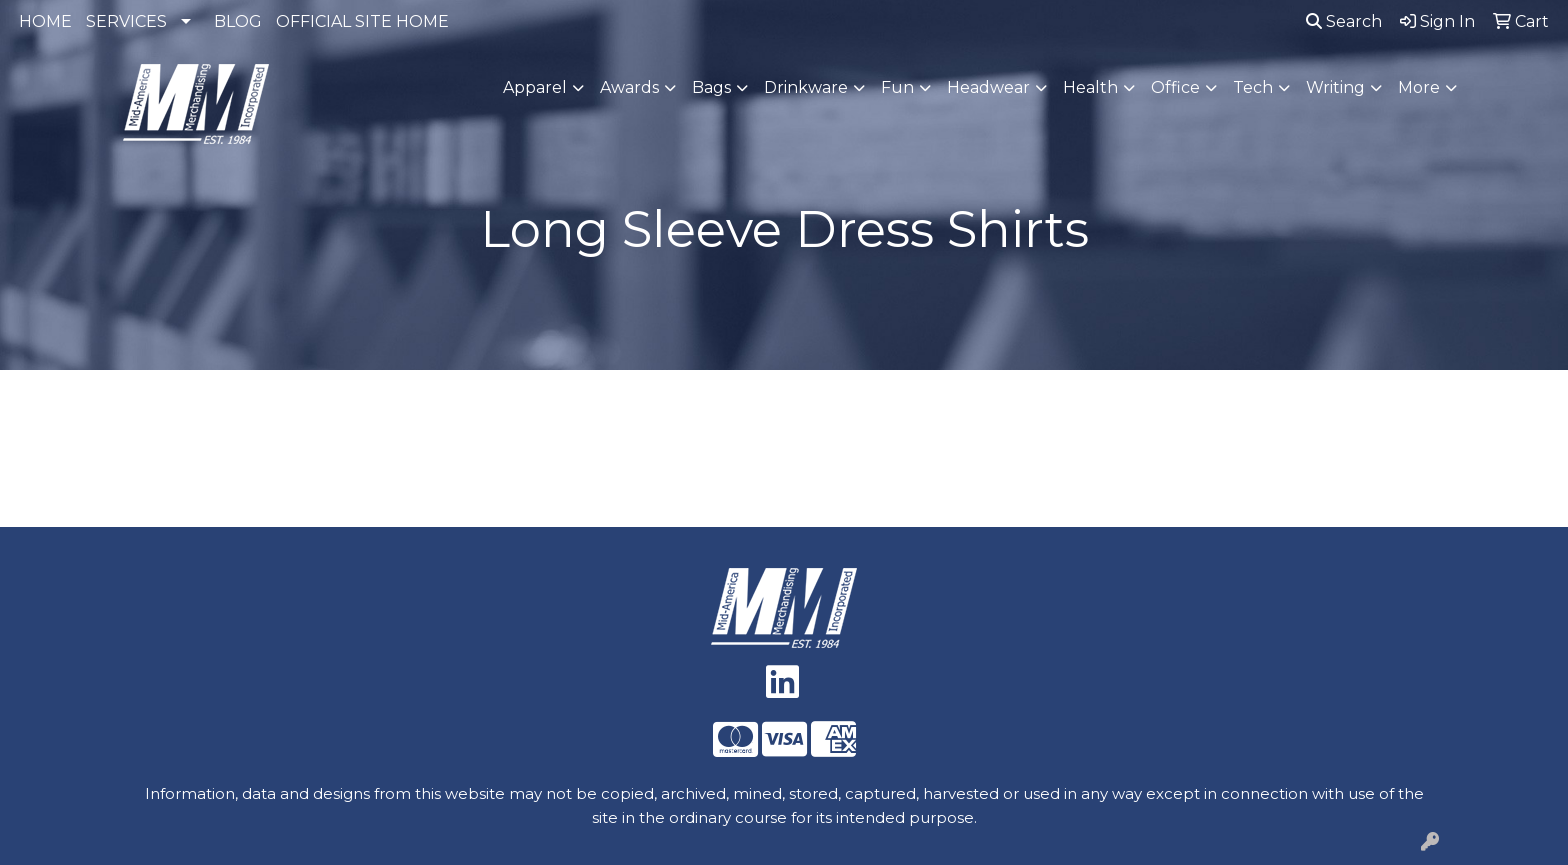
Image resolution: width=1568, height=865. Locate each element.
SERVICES (126, 21)
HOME (45, 21)
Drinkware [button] (806, 87)
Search (1344, 21)
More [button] (1419, 87)
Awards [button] (629, 87)
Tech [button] (1253, 87)
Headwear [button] (988, 87)
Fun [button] (897, 87)
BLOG (238, 21)
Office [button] (1175, 87)
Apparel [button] (535, 87)
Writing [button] (1335, 87)
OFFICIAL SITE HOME (362, 21)
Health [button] (1090, 87)
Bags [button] (711, 87)
